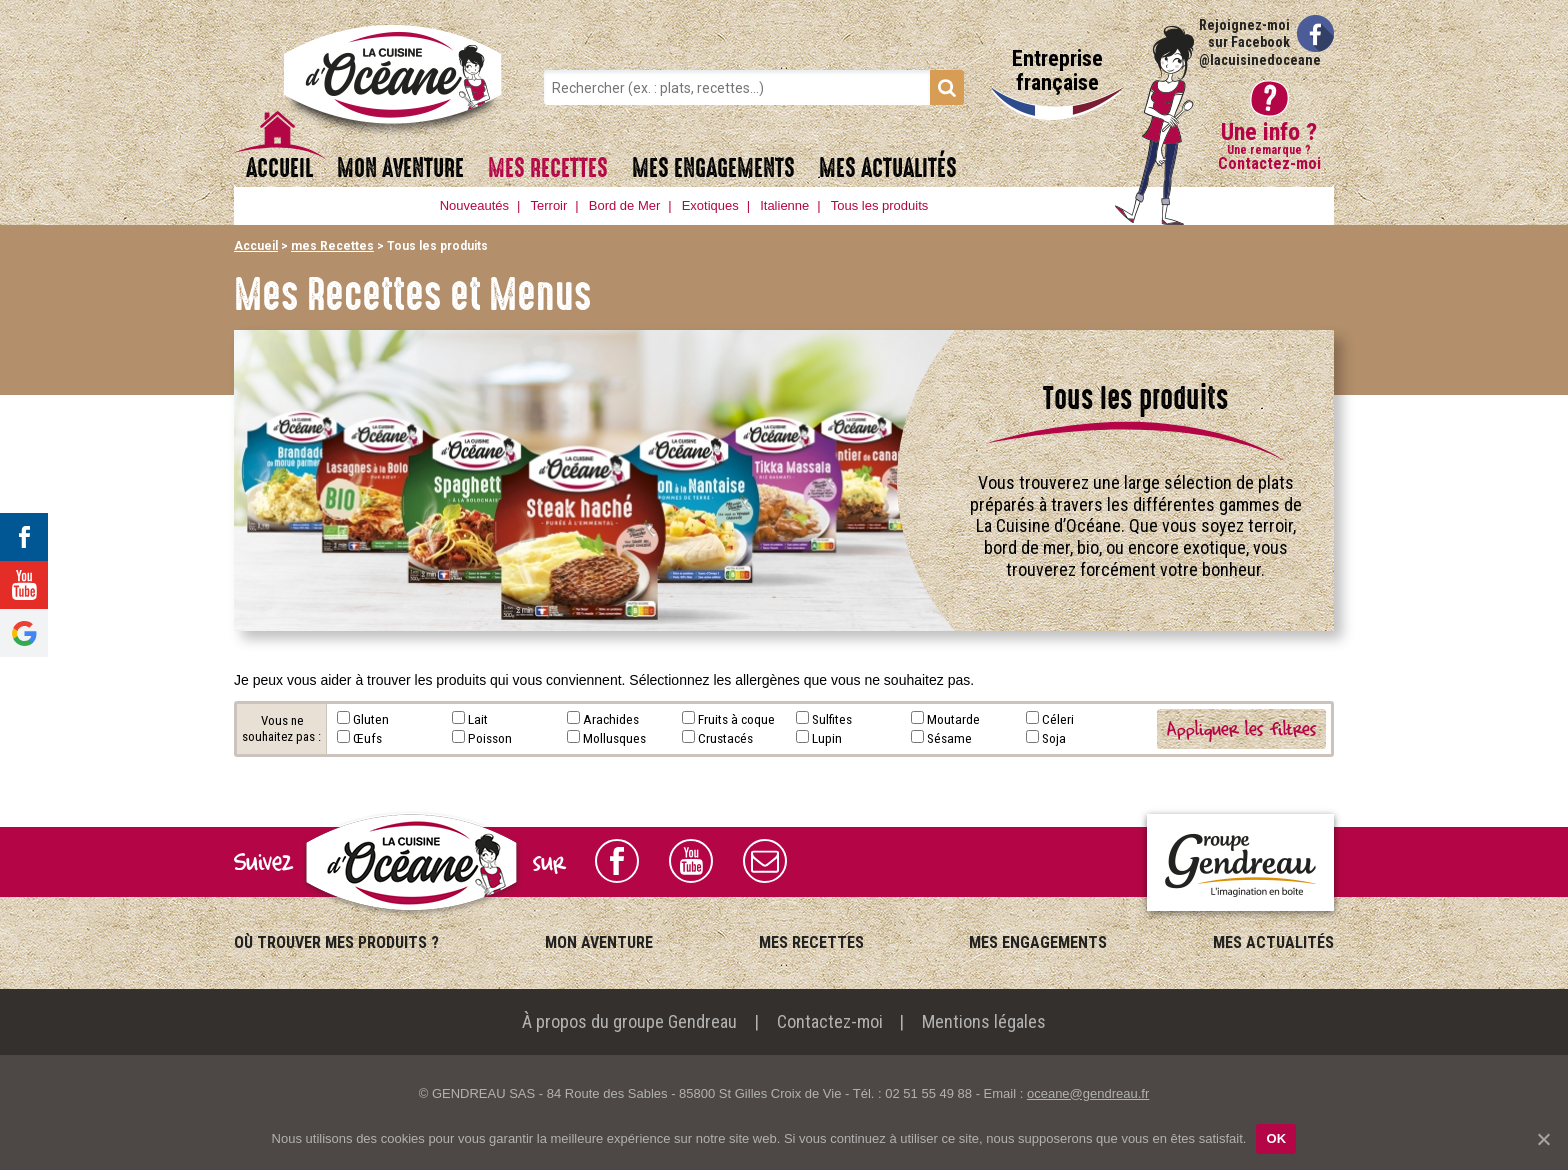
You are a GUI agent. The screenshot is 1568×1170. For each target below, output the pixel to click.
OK (1276, 1138)
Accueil (279, 168)
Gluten (371, 719)
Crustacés (725, 738)
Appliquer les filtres (1241, 728)
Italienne (784, 205)
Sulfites (832, 719)
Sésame (949, 738)
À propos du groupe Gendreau (629, 1021)
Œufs (367, 738)
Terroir (549, 205)
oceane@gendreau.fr (1088, 1093)
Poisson (490, 738)
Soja (1054, 738)
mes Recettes (548, 168)
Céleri (1058, 719)
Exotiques (710, 205)
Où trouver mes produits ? (336, 942)
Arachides (611, 719)
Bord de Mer (625, 205)
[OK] (1543, 1139)
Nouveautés (474, 205)
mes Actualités (888, 168)
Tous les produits (880, 205)
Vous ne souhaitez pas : (281, 728)
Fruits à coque (736, 719)
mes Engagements (713, 168)
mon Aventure (400, 168)
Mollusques (614, 738)
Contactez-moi (830, 1021)
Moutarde (953, 719)
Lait (478, 719)
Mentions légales (984, 1021)
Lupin (827, 738)
